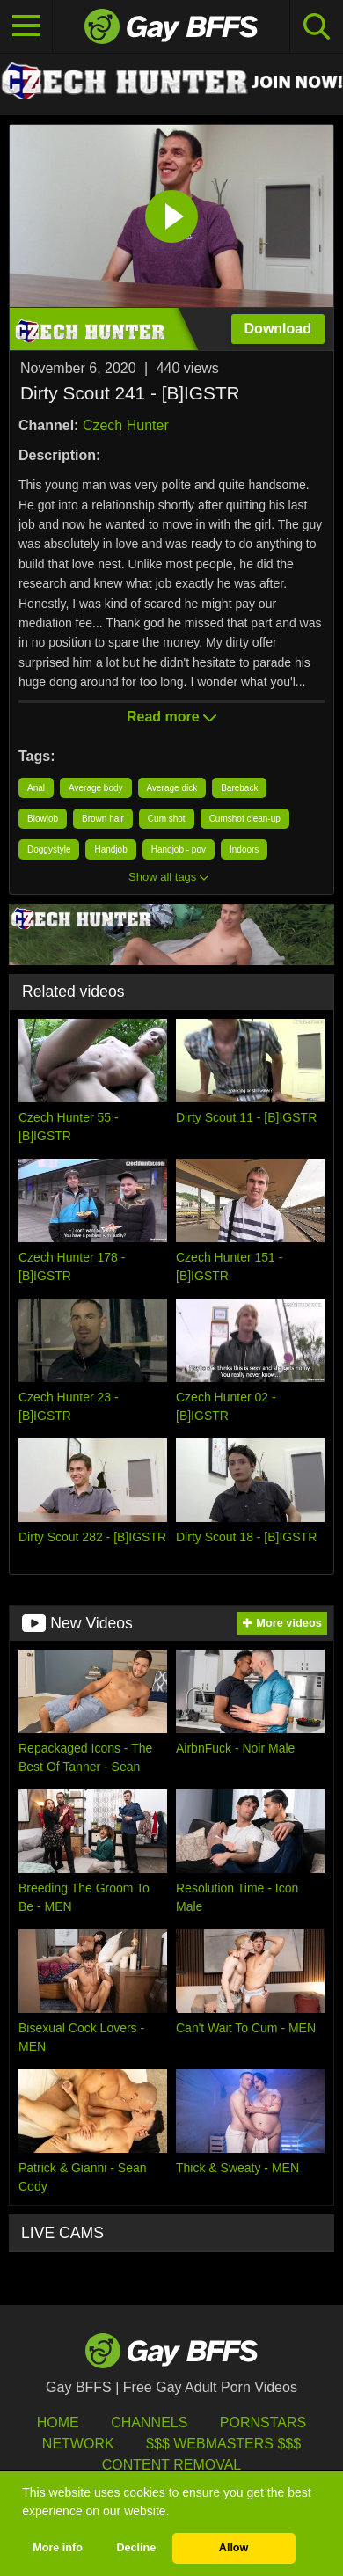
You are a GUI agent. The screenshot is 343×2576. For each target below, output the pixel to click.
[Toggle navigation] (26, 26)
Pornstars (263, 2422)
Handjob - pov (178, 849)
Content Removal (172, 2464)
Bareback (239, 788)
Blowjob (42, 818)
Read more (171, 716)
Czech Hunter (126, 425)
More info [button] (58, 2548)
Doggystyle (48, 849)
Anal (36, 788)
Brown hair (103, 818)
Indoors (244, 849)
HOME (58, 2422)
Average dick (172, 788)
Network (78, 2443)
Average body (96, 788)
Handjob (110, 849)
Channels (149, 2422)
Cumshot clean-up (245, 818)
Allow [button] (234, 2548)
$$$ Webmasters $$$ (223, 2443)
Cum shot (167, 818)
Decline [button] (136, 2548)
